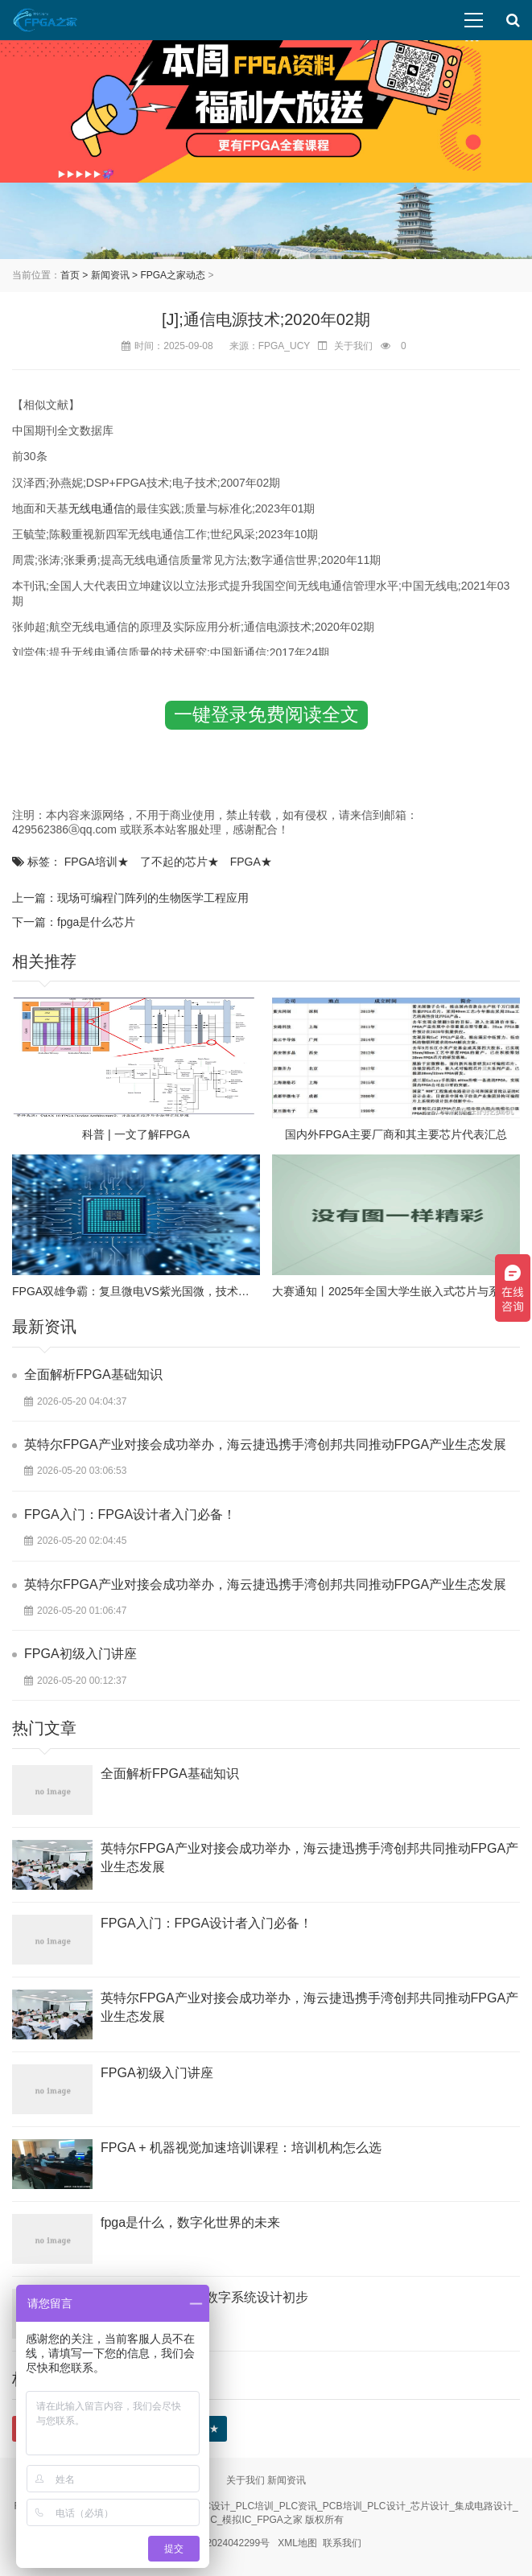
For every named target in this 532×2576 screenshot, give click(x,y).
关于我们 (245, 2480)
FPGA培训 (96, 861)
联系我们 (342, 2543)
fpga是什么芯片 (96, 922)
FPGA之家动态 (172, 275)
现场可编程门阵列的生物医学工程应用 (153, 897)
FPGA (251, 861)
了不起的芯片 (179, 861)
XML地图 (297, 2543)
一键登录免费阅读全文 (266, 714)
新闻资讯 (110, 275)
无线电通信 (96, 508)
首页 (70, 275)
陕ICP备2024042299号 (220, 2543)
